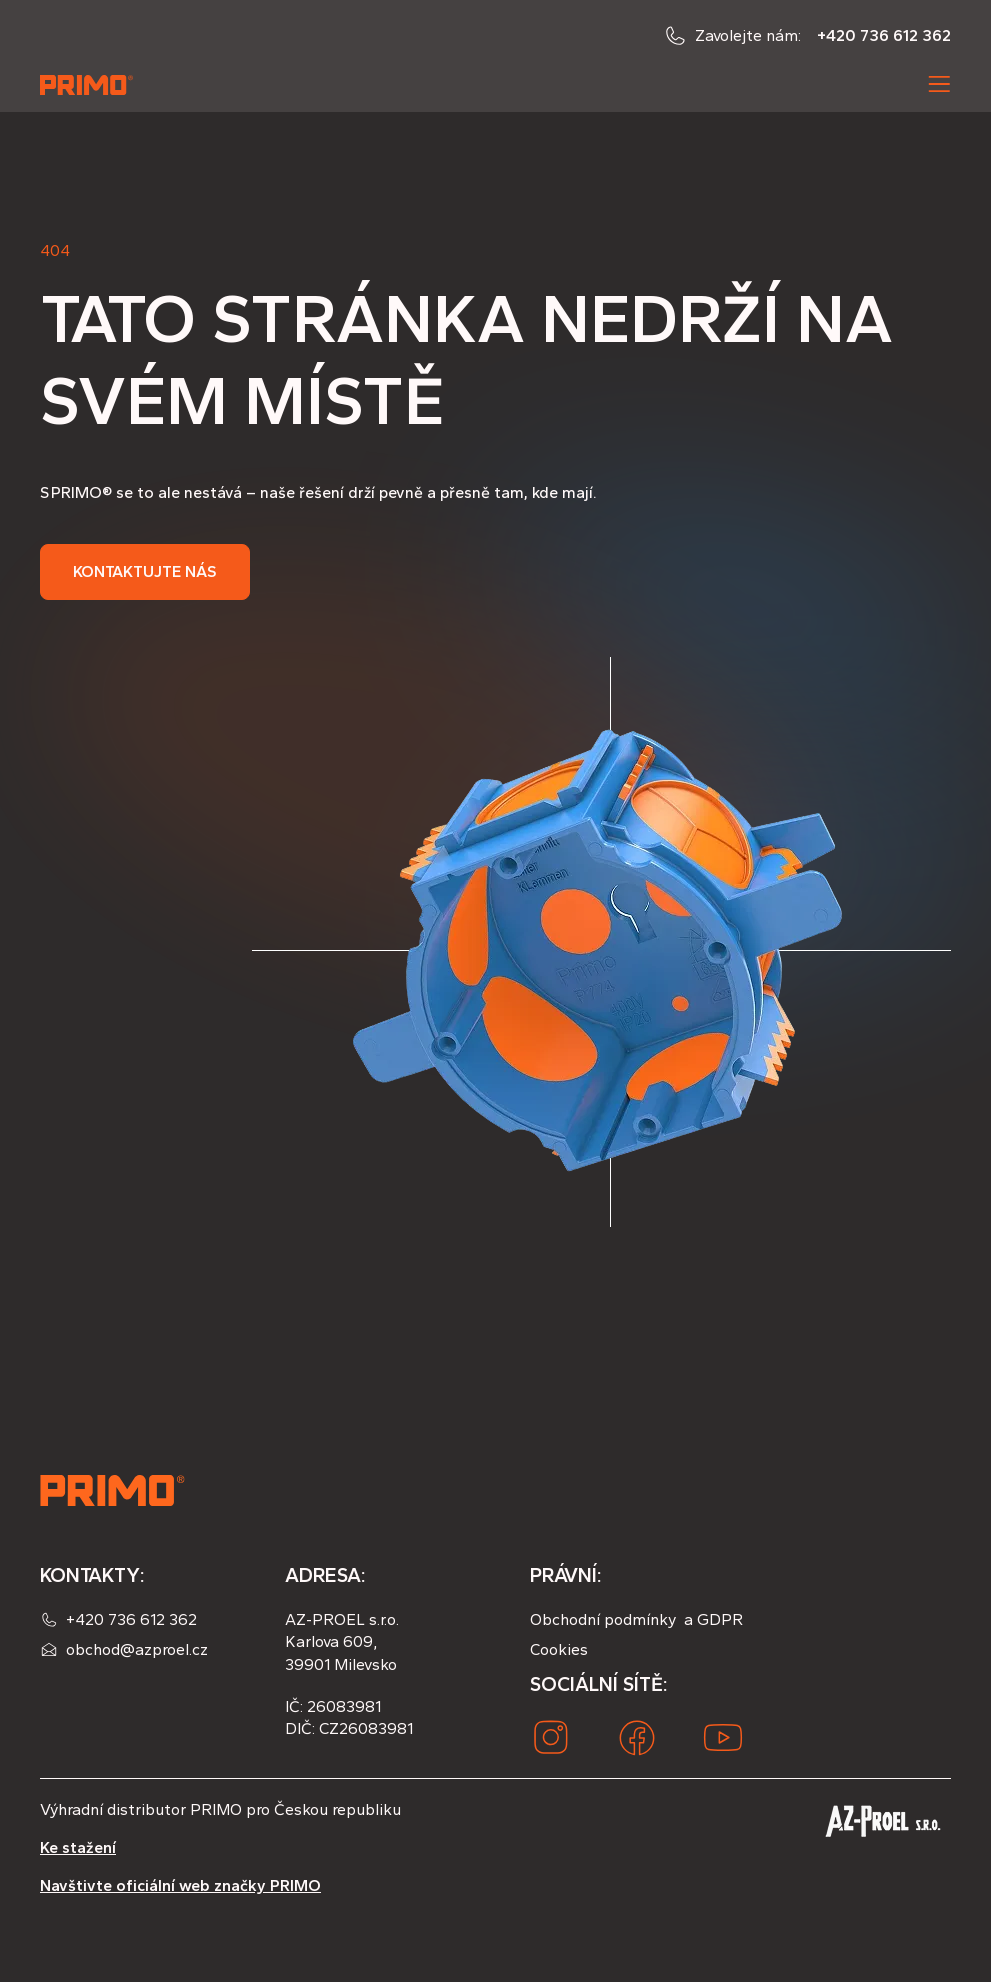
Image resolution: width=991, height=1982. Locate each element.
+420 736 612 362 (884, 35)
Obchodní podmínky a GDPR (636, 1619)
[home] (88, 84)
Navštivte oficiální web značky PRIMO (180, 1885)
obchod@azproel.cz (137, 1649)
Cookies (559, 1649)
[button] (939, 84)
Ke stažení (78, 1847)
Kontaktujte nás (145, 571)
